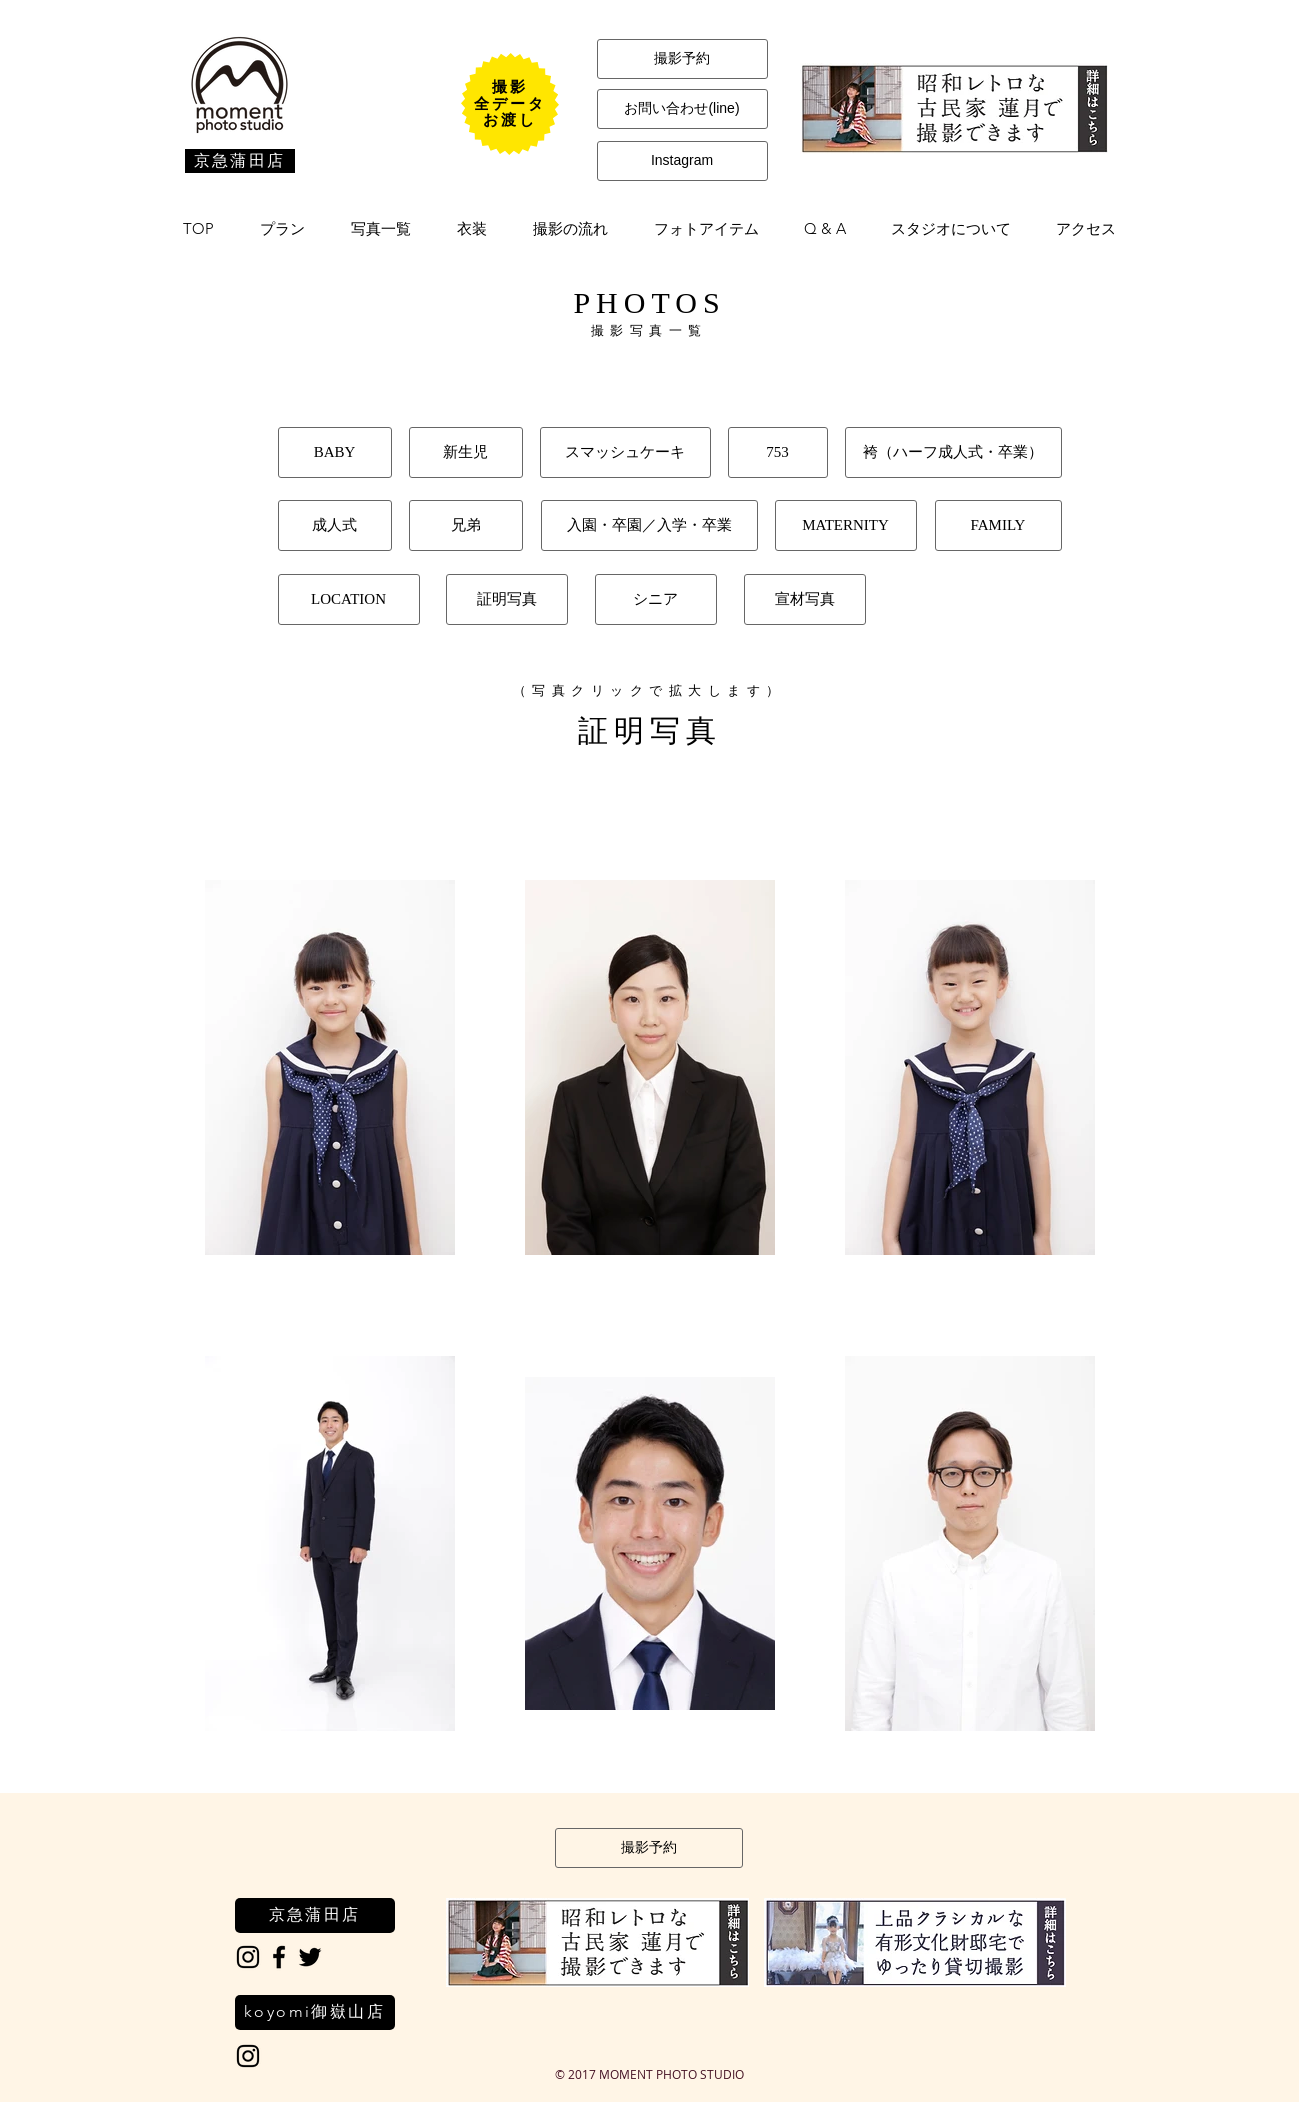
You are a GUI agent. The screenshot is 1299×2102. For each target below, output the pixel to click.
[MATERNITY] (846, 525)
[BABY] (335, 452)
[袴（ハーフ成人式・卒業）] (953, 452)
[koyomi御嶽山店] (315, 2012)
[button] (282, 229)
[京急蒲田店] (240, 161)
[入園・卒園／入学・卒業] (649, 525)
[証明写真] (507, 599)
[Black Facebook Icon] (279, 1957)
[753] (778, 452)
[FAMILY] (998, 525)
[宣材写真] (805, 599)
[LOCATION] (349, 599)
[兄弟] (466, 525)
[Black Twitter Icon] (310, 1957)
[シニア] (656, 599)
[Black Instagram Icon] (248, 1957)
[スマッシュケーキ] (625, 452)
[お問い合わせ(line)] (682, 109)
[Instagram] (682, 161)
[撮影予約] (682, 59)
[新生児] (466, 452)
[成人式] (335, 525)
